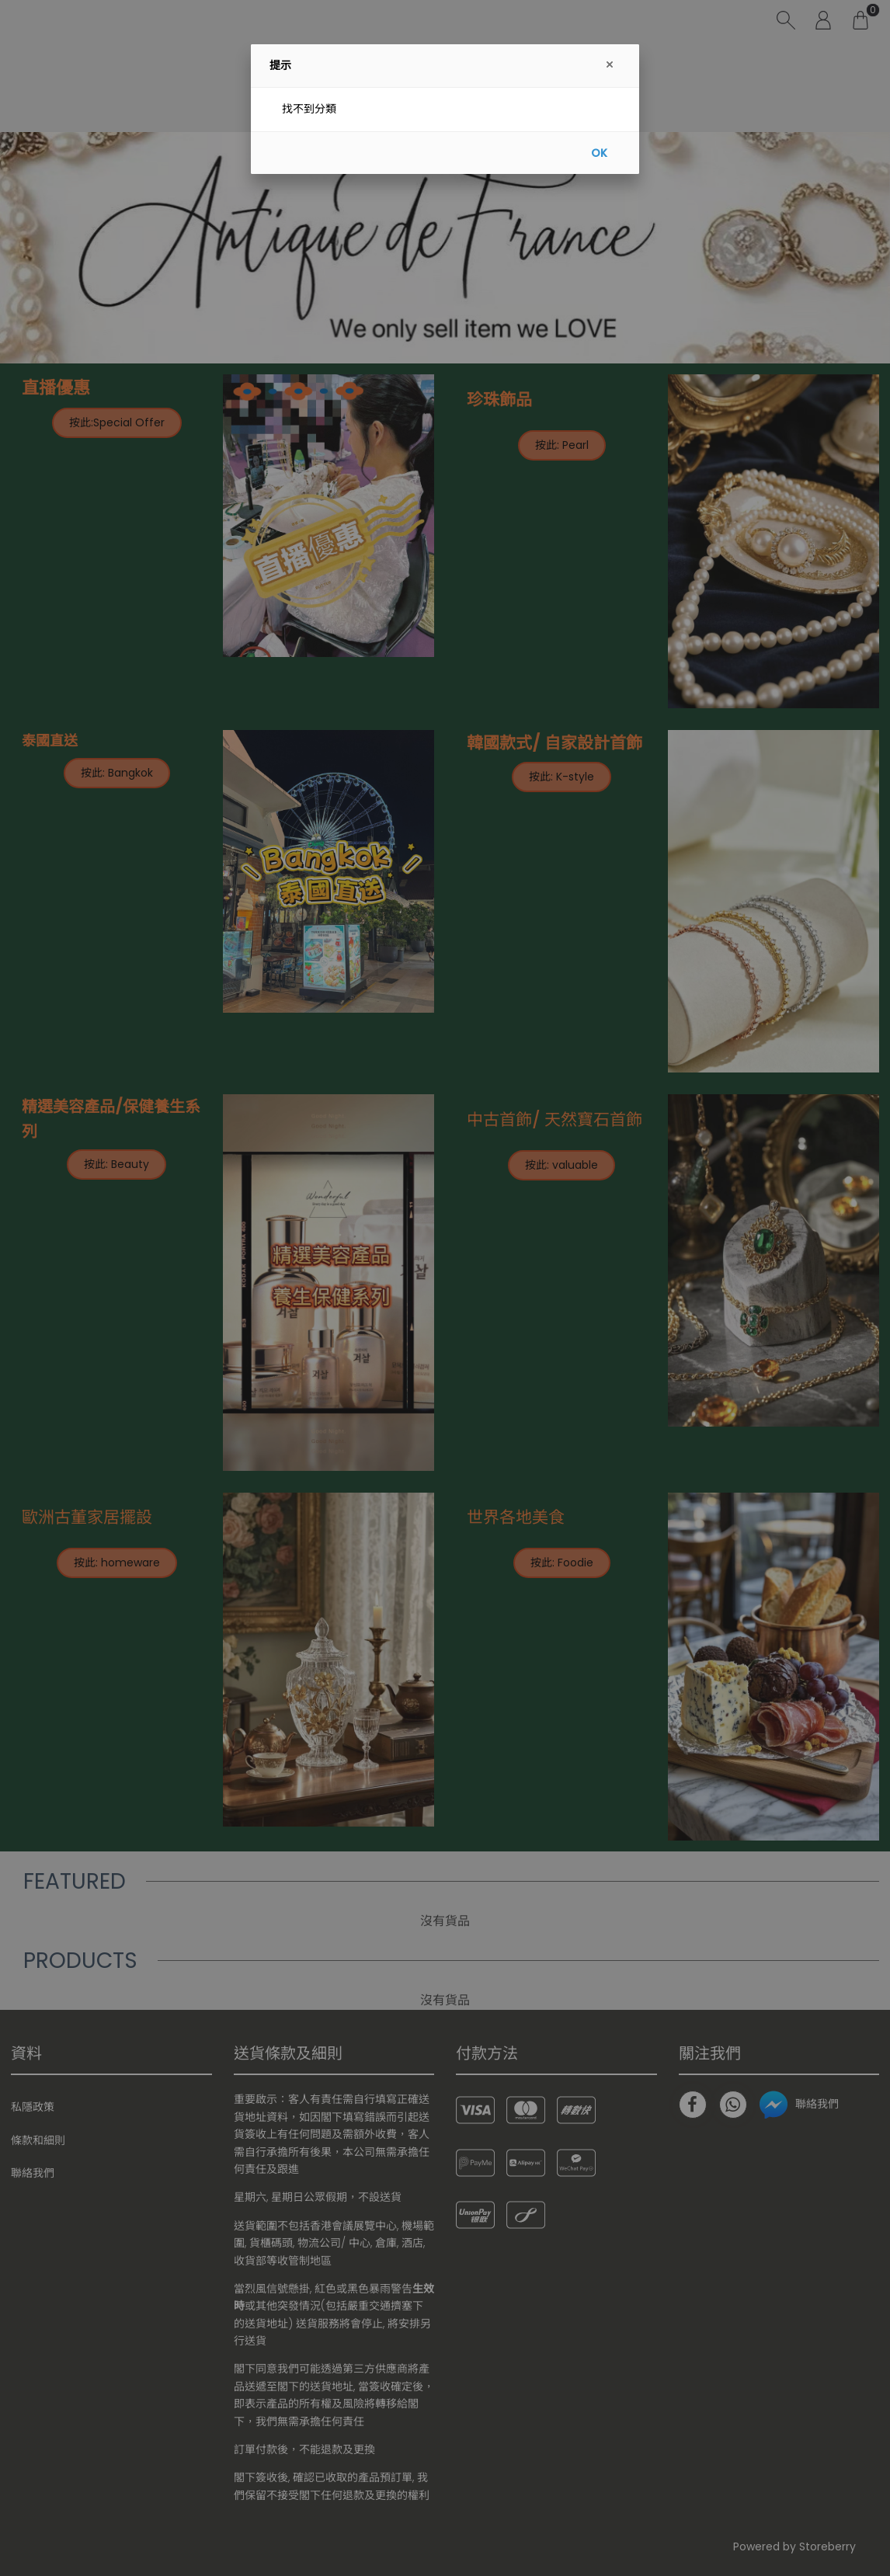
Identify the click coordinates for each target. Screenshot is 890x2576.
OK (599, 153)
